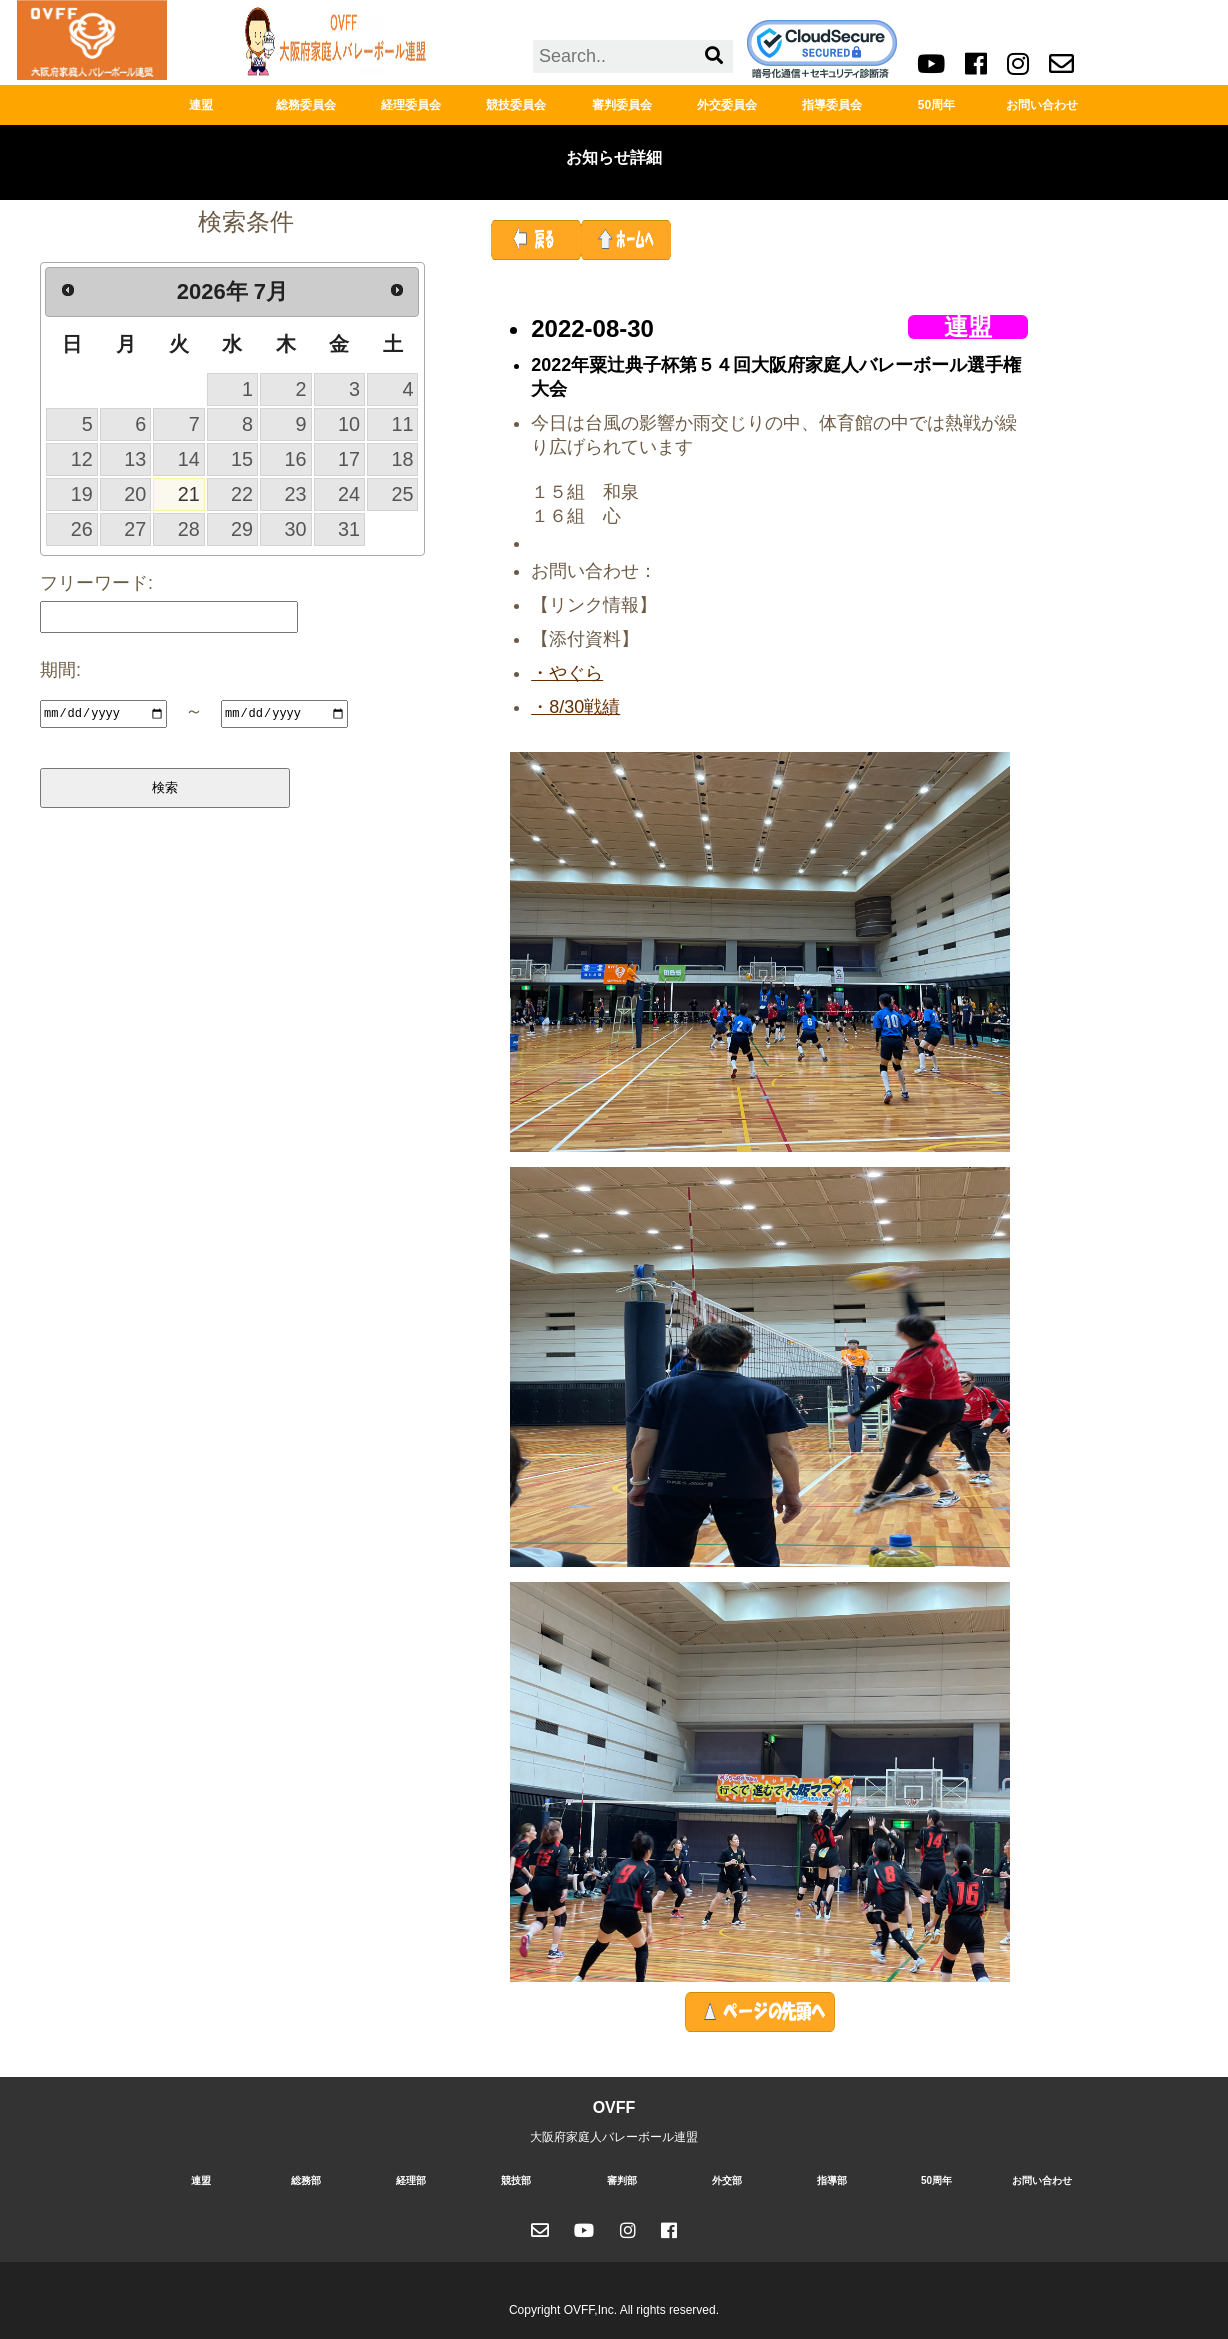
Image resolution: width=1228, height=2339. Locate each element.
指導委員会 (832, 105)
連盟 (201, 105)
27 (135, 529)
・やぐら (567, 673)
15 (242, 459)
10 (349, 424)
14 (189, 459)
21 (189, 494)
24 (349, 494)
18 (402, 459)
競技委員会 (516, 105)
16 (296, 459)
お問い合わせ (1042, 105)
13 (135, 459)
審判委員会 (622, 105)
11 (402, 424)
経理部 (411, 2180)
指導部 (832, 2180)
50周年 (936, 105)
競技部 (516, 2180)
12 (82, 459)
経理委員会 (411, 105)
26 (82, 529)
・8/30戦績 (575, 707)
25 (402, 494)
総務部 (306, 2180)
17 (349, 459)
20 (135, 494)
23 (296, 494)
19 (82, 494)
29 (242, 529)
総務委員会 (306, 105)
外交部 (727, 2180)
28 (189, 529)
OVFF (614, 2107)
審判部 (622, 2180)
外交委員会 (727, 105)
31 (349, 529)
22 (242, 494)
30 (296, 529)
